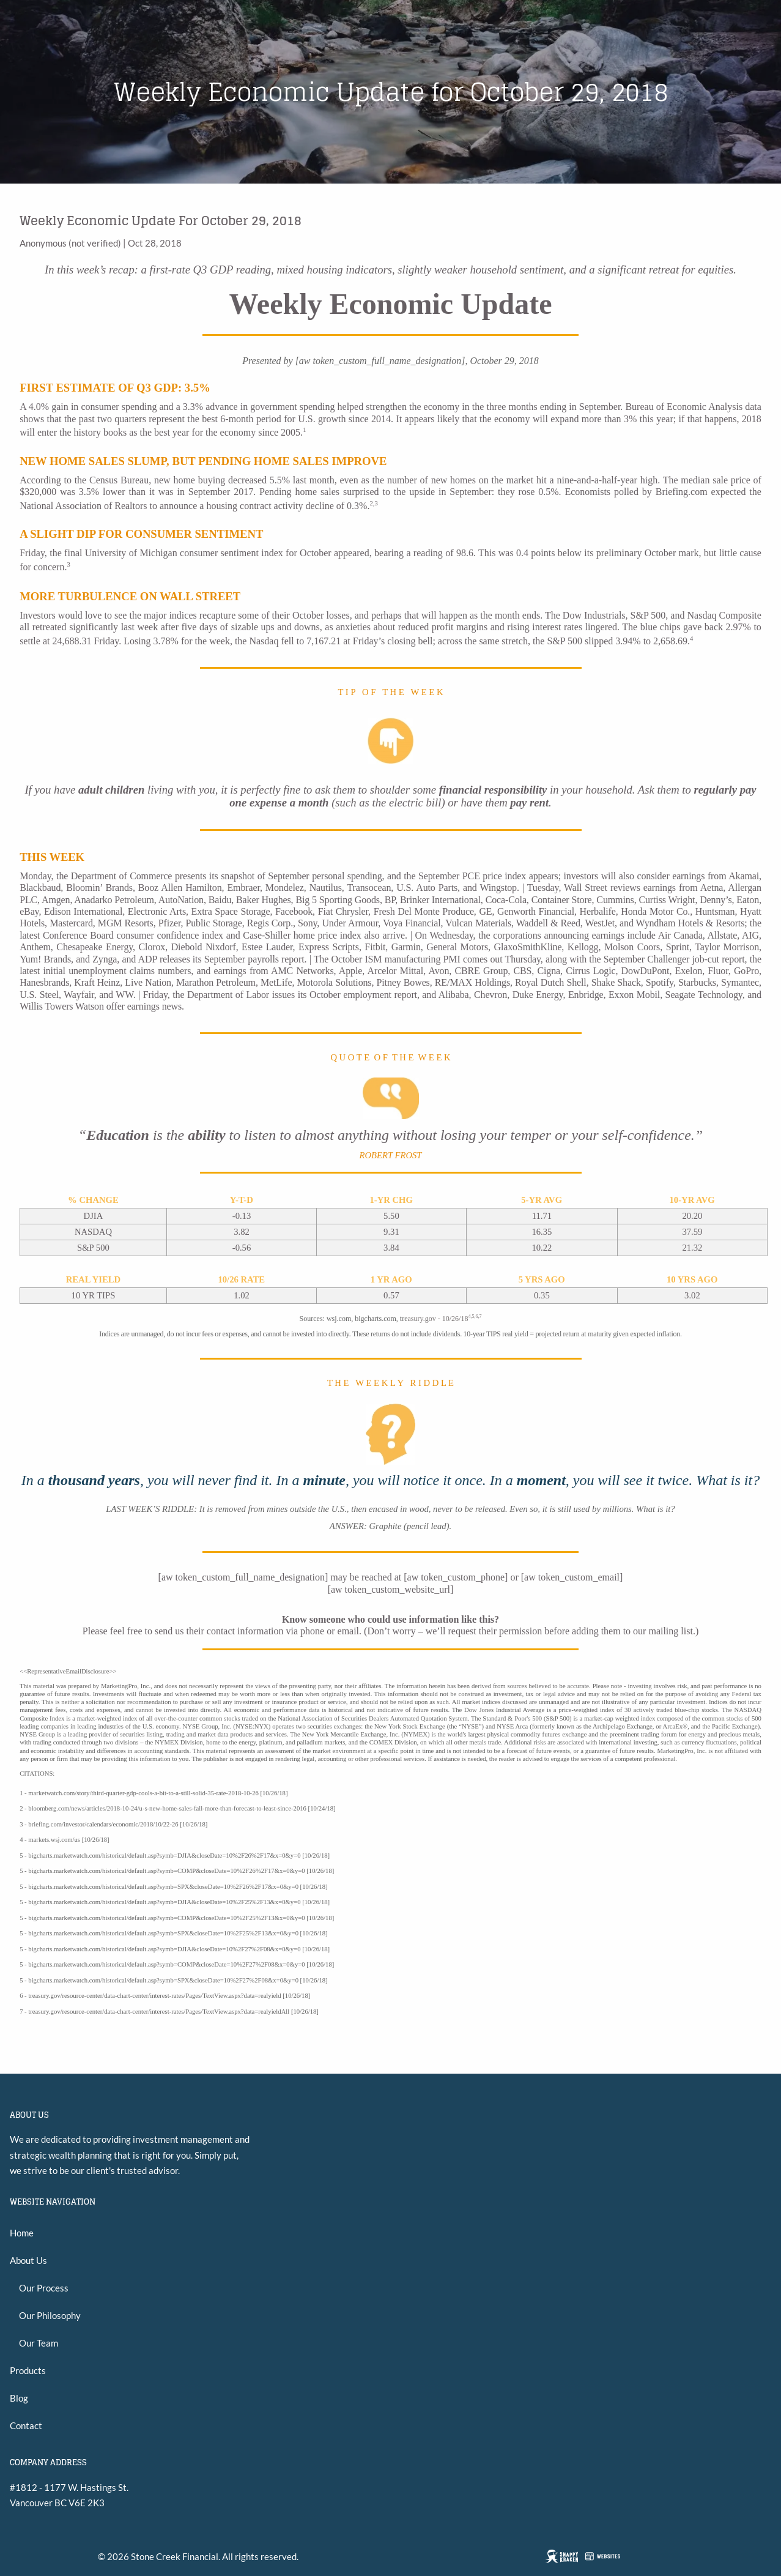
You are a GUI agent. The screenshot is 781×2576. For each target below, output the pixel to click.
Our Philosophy (50, 2315)
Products (28, 2370)
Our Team (38, 2342)
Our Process (43, 2287)
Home (22, 2232)
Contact (26, 2425)
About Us (28, 2260)
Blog (19, 2397)
